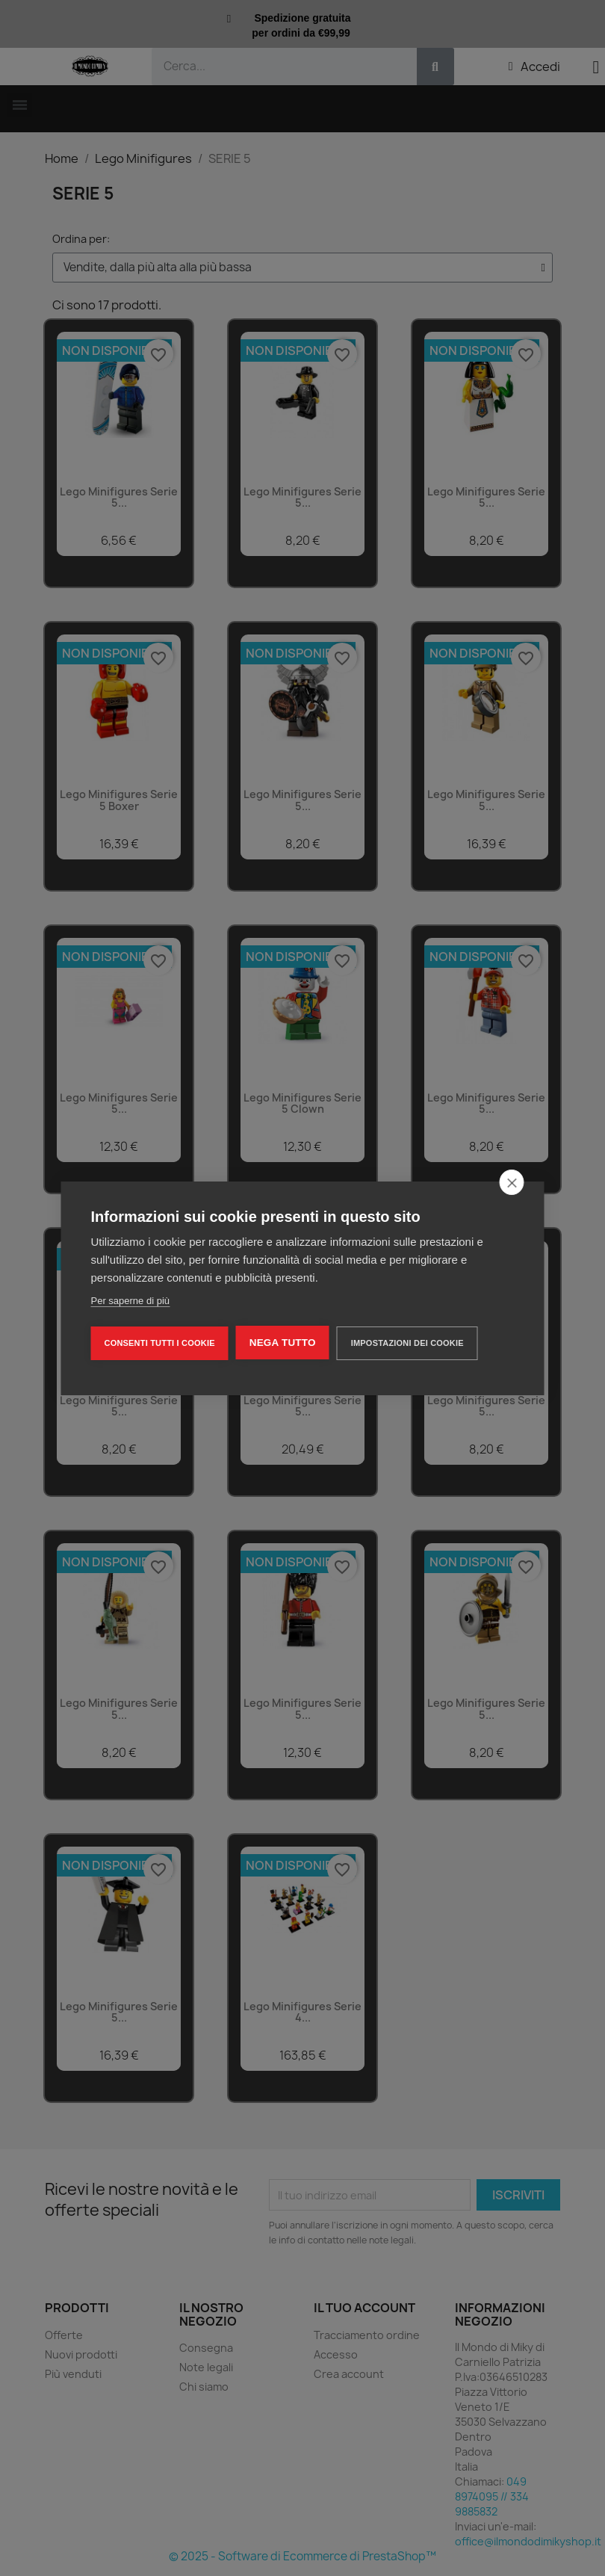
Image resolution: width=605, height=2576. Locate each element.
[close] (512, 1182)
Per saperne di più (130, 1300)
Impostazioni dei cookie (407, 1342)
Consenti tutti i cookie (160, 1342)
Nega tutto (282, 1342)
